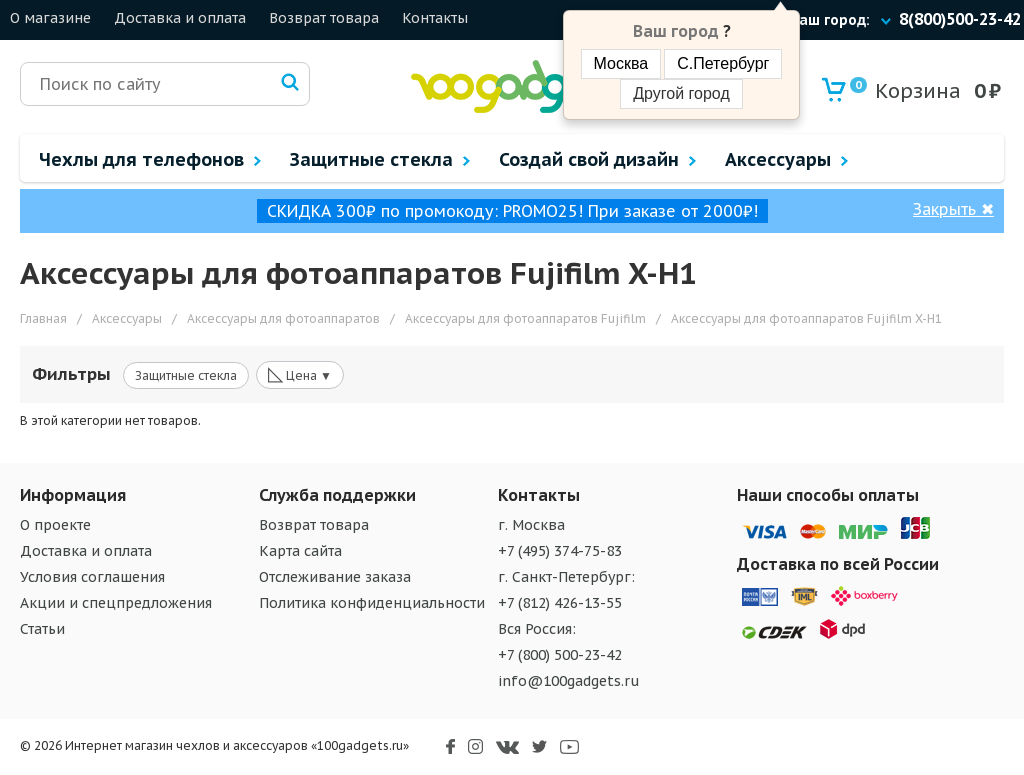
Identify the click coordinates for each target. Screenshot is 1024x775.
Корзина (905, 90)
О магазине (50, 18)
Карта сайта (300, 551)
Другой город (681, 93)
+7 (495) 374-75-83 (560, 551)
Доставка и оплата (180, 18)
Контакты (435, 18)
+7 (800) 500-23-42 (560, 655)
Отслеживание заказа (335, 577)
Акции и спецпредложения (116, 603)
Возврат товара (324, 18)
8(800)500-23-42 (960, 19)
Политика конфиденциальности (372, 603)
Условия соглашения (92, 577)
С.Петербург (723, 63)
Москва (621, 63)
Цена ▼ (300, 374)
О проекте (55, 525)
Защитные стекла (186, 375)
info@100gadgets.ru (569, 681)
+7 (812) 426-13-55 (560, 603)
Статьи (42, 629)
